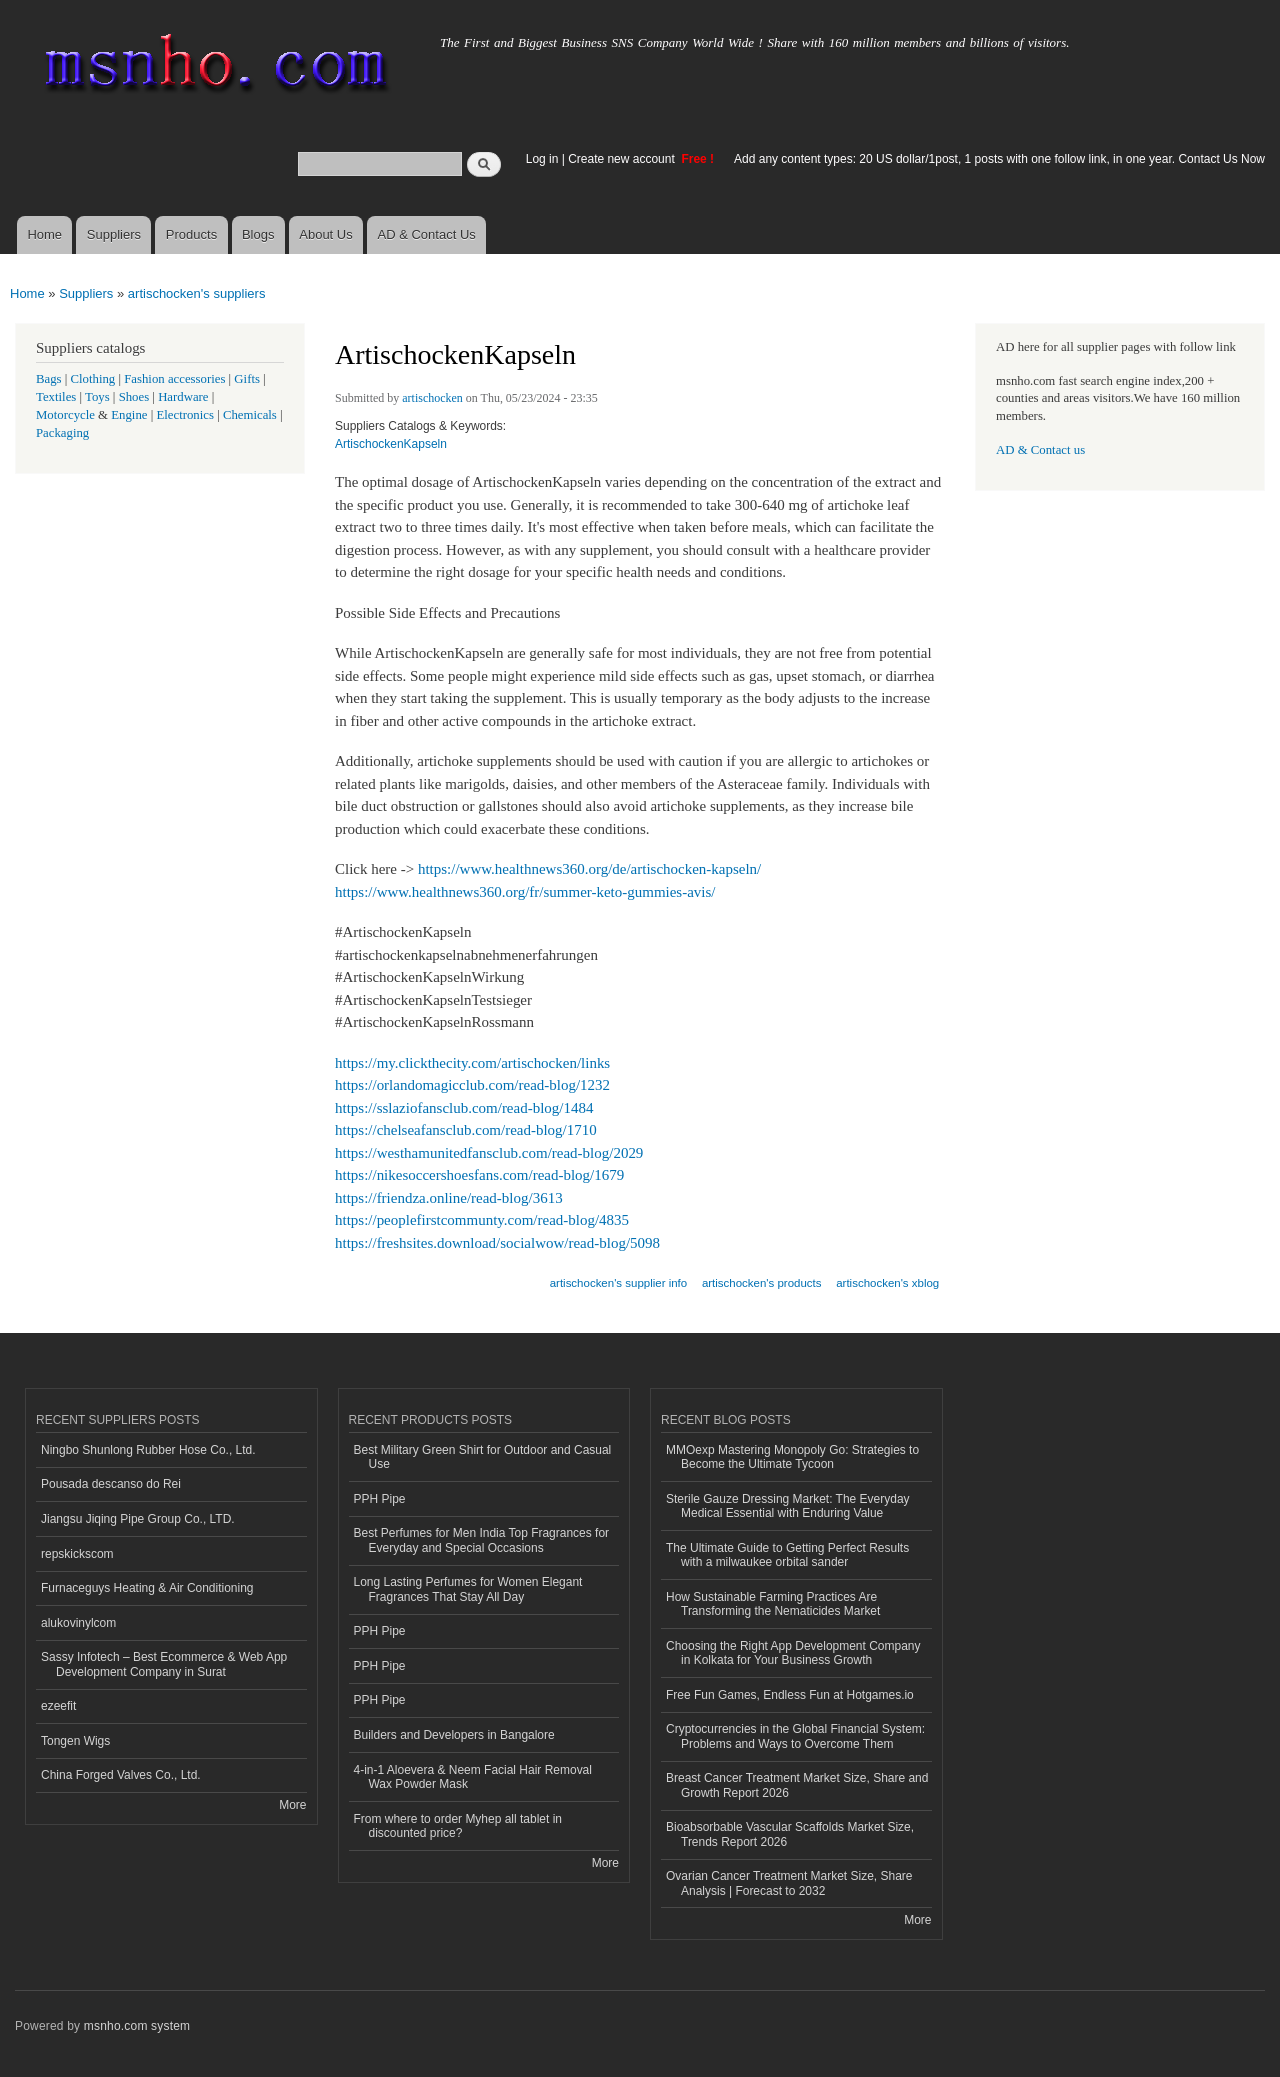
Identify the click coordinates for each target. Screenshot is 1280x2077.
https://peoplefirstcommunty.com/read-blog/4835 (482, 1220)
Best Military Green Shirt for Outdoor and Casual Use (483, 1457)
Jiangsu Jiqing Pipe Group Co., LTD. (138, 1519)
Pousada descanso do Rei (111, 1484)
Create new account (623, 159)
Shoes (134, 397)
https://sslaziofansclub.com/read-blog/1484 (464, 1108)
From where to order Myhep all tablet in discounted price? (458, 1826)
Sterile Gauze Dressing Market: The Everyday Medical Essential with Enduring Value (788, 1506)
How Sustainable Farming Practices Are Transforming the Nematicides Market (773, 1604)
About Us (325, 234)
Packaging (62, 433)
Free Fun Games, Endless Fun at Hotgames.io (790, 1695)
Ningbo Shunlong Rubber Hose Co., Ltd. (148, 1450)
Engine (129, 415)
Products (191, 234)
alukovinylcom (78, 1623)
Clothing (93, 379)
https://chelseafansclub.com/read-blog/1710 (466, 1130)
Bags (49, 379)
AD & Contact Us (427, 234)
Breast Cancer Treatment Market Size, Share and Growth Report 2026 (797, 1785)
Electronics (185, 415)
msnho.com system (137, 2026)
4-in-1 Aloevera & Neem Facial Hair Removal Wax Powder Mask (473, 1777)
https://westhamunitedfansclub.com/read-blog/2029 (489, 1153)
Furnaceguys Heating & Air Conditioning (147, 1588)
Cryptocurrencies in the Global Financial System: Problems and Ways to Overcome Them (795, 1736)
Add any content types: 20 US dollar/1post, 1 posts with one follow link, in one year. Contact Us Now (999, 159)
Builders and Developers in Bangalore (454, 1735)
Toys (97, 397)
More (292, 1805)
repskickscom (77, 1554)
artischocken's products (762, 1283)
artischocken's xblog (887, 1283)
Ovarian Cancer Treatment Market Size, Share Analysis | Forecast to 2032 (789, 1883)
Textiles (56, 397)
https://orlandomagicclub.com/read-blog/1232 (472, 1085)
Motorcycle (65, 415)
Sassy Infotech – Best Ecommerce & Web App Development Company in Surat (164, 1664)
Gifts (247, 379)
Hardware (183, 397)
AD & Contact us (1040, 450)
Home (44, 234)
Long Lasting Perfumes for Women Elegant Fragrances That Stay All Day (468, 1589)
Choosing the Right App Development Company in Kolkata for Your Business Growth (793, 1653)
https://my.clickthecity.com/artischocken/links (472, 1063)
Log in (542, 159)
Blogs (258, 234)
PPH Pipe (380, 1499)
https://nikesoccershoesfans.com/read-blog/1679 (479, 1175)
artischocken (432, 398)
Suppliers (114, 234)
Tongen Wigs (75, 1741)
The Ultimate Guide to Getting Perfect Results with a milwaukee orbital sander (787, 1555)
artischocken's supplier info (619, 1283)
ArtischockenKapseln (391, 444)
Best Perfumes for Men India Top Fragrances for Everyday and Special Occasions (482, 1540)
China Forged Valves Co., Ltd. (121, 1775)
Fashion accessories (174, 379)
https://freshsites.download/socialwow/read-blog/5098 (497, 1243)
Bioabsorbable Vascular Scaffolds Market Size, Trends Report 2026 (790, 1834)
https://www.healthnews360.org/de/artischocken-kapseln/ (589, 869)
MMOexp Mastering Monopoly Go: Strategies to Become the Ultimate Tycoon (792, 1457)
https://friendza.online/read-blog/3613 (449, 1198)
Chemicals (251, 415)
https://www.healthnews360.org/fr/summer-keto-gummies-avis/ (525, 892)
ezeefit (58, 1706)
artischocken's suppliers (197, 293)
